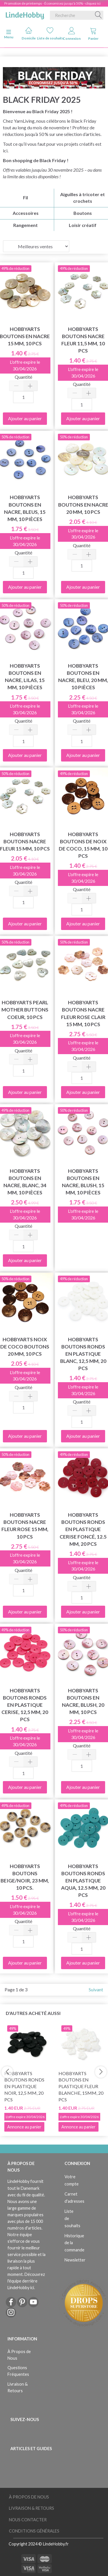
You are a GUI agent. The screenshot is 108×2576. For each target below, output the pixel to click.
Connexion (72, 34)
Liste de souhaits (50, 33)
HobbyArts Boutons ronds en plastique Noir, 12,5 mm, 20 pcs (24, 2086)
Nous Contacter (28, 2519)
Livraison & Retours (17, 2387)
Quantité (23, 377)
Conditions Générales (34, 2530)
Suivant (96, 1989)
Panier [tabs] (93, 34)
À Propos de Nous (19, 2355)
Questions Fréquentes (18, 2371)
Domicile (29, 33)
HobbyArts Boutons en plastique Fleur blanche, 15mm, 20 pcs (80, 2086)
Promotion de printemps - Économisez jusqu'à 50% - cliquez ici (52, 3)
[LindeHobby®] (25, 14)
